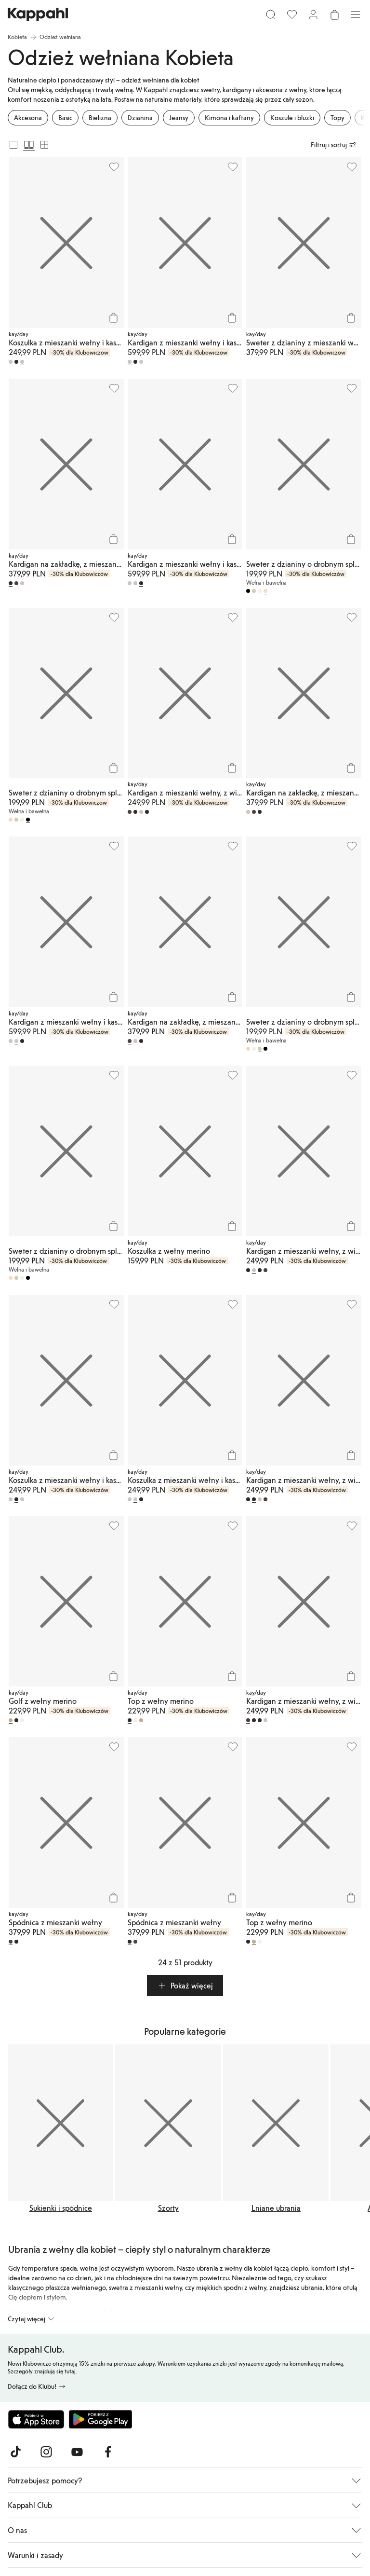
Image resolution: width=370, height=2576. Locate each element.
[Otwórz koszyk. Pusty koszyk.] (334, 14)
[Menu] (355, 14)
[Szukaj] (270, 14)
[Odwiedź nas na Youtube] (77, 2452)
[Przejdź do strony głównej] (38, 14)
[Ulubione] (292, 14)
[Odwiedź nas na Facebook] (108, 2452)
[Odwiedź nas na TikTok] (15, 2452)
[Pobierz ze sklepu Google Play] (100, 2419)
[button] (185, 1985)
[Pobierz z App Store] (36, 2419)
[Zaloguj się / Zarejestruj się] (313, 14)
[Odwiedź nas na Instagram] (46, 2452)
